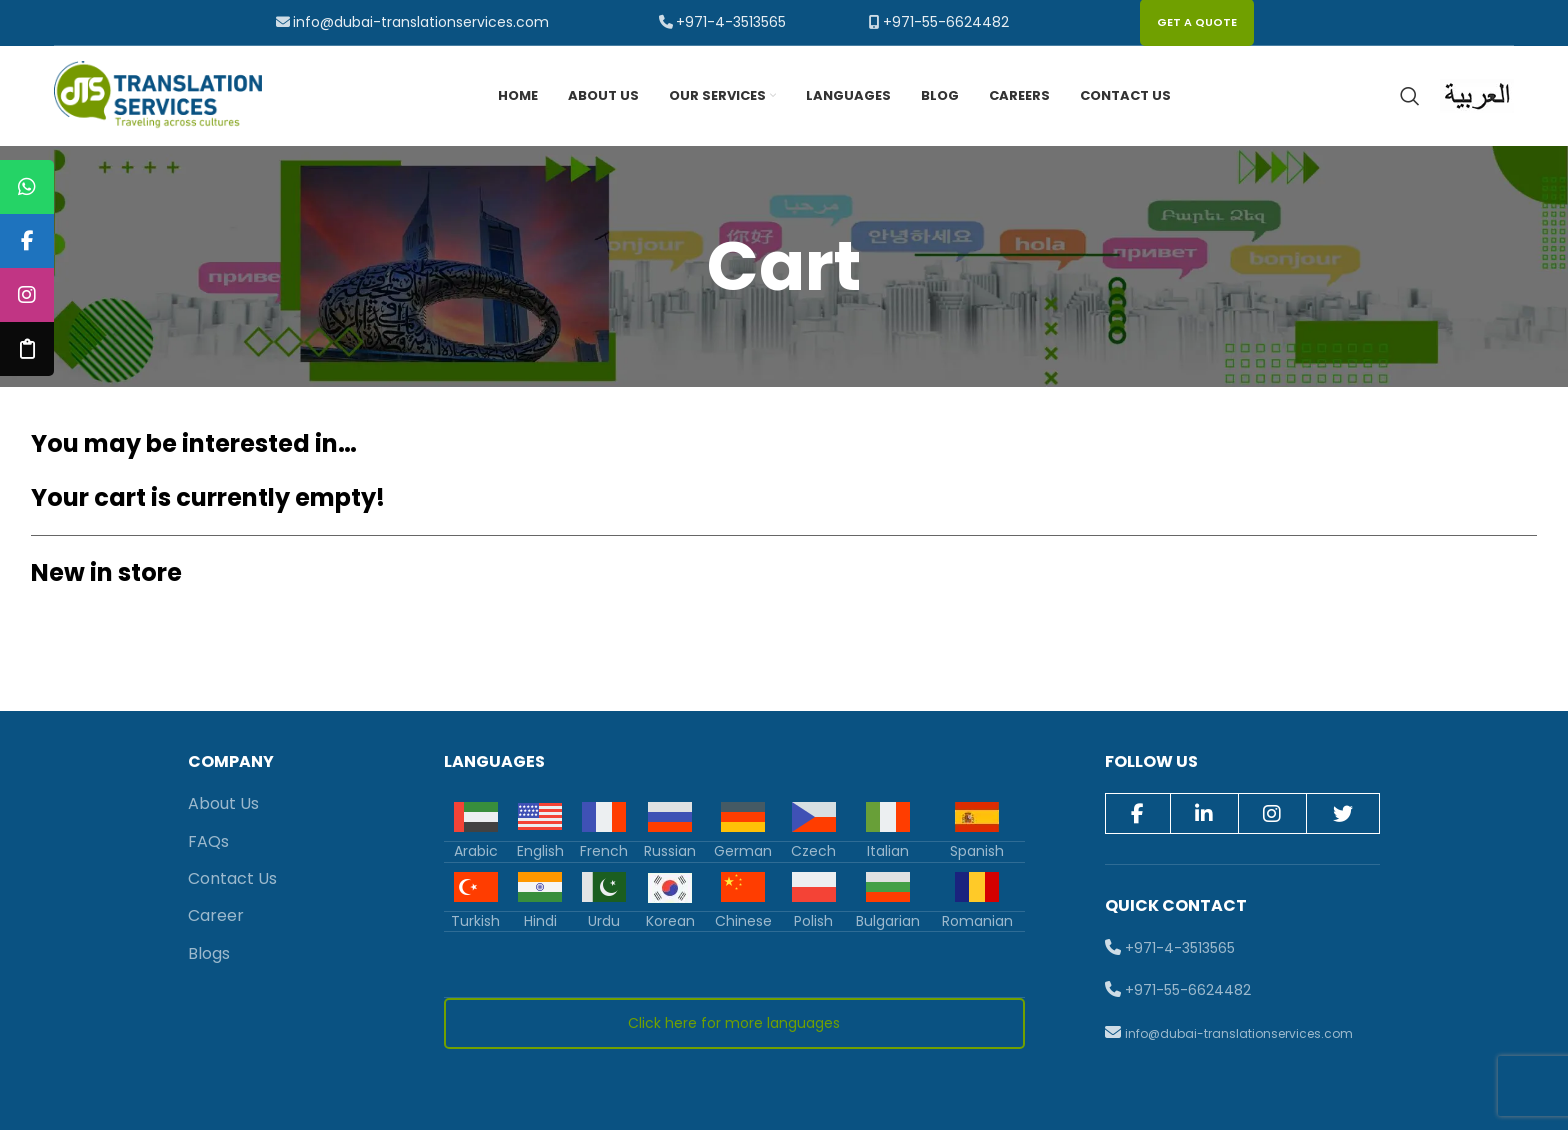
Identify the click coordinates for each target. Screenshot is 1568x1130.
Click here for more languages (734, 1024)
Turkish (475, 921)
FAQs (208, 841)
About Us (223, 803)
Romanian (977, 921)
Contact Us (232, 878)
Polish (813, 921)
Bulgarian (888, 921)
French (604, 851)
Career (216, 916)
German (743, 851)
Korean (670, 921)
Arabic (476, 851)
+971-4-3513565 (731, 22)
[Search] (1410, 96)
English (540, 851)
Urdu (604, 921)
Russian (670, 851)
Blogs (209, 953)
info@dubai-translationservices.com (421, 22)
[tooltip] (27, 187)
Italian (888, 851)
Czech (813, 851)
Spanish (977, 851)
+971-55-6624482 (946, 22)
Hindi (540, 921)
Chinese (743, 921)
